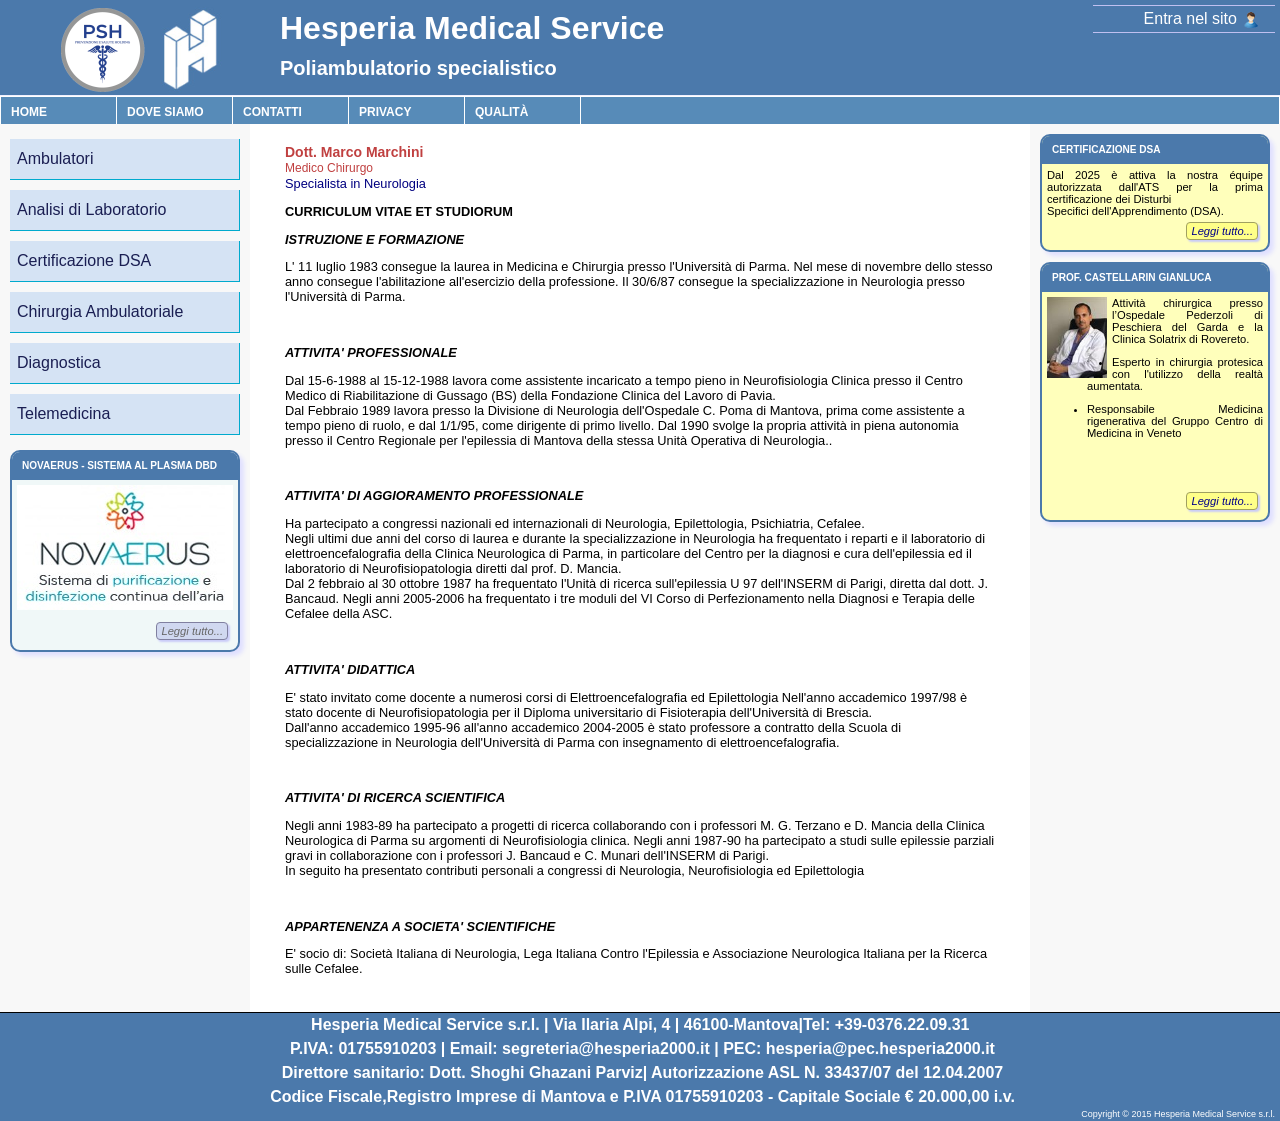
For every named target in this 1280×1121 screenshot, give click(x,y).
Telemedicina (63, 413)
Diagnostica (59, 362)
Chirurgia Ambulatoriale (100, 311)
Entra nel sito (1201, 18)
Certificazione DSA (84, 260)
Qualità (501, 112)
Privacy (385, 112)
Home (29, 112)
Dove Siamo (165, 112)
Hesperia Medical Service (472, 28)
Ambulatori (55, 158)
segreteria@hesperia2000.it (606, 1048)
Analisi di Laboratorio (91, 209)
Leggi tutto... (192, 631)
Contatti (272, 112)
